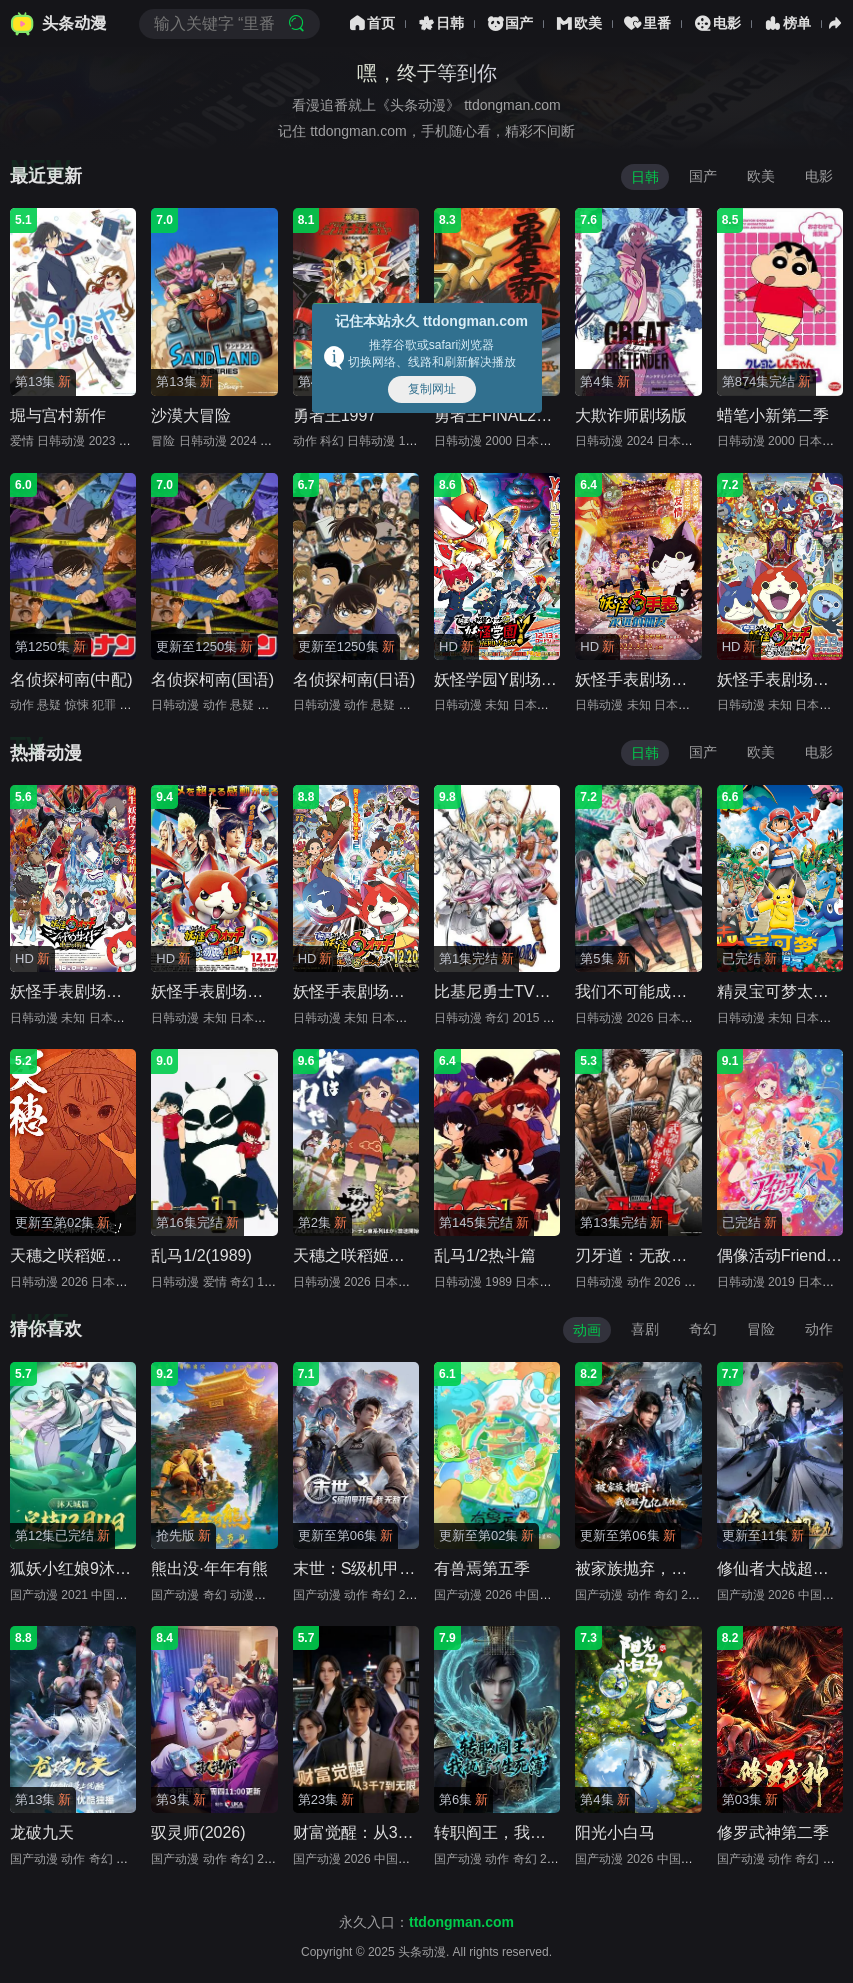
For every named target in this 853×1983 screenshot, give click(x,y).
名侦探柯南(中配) (71, 679)
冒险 (761, 1329)
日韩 (440, 23)
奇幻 (703, 1329)
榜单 (786, 23)
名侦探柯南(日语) (354, 679)
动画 (587, 1330)
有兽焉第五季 (482, 1568)
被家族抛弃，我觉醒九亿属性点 (687, 1568)
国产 (509, 23)
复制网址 (432, 389)
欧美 (578, 23)
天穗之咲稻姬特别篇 (365, 1255)
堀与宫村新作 (58, 415)
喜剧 (645, 1329)
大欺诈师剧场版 (631, 415)
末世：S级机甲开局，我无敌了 (402, 1568)
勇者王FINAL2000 (498, 415)
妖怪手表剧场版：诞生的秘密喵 (405, 991)
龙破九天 (42, 1832)
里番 (647, 23)
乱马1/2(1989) (201, 1255)
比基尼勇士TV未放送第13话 (533, 991)
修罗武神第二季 (773, 1832)
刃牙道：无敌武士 (639, 1255)
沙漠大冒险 (191, 415)
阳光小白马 (615, 1832)
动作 (819, 1329)
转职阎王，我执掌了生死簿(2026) (553, 1832)
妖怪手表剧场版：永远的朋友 (679, 679)
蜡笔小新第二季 (773, 415)
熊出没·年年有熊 (209, 1568)
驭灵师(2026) (198, 1832)
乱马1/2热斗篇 (485, 1255)
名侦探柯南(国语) (212, 679)
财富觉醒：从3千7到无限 (382, 1832)
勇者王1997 (335, 415)
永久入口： (426, 1922)
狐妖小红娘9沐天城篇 (86, 1568)
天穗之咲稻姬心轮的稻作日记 (114, 1255)
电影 (716, 23)
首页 (371, 23)
